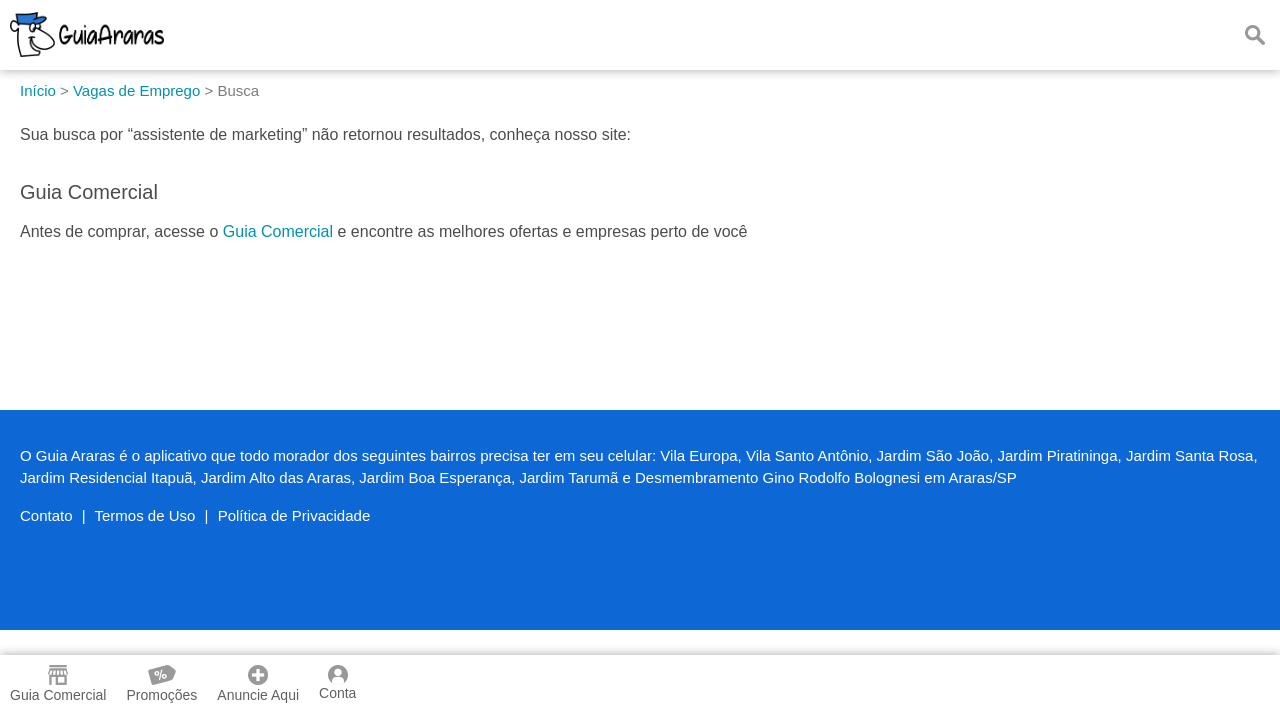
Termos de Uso (145, 515)
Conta (337, 683)
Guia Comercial (278, 231)
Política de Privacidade (294, 515)
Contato (46, 515)
